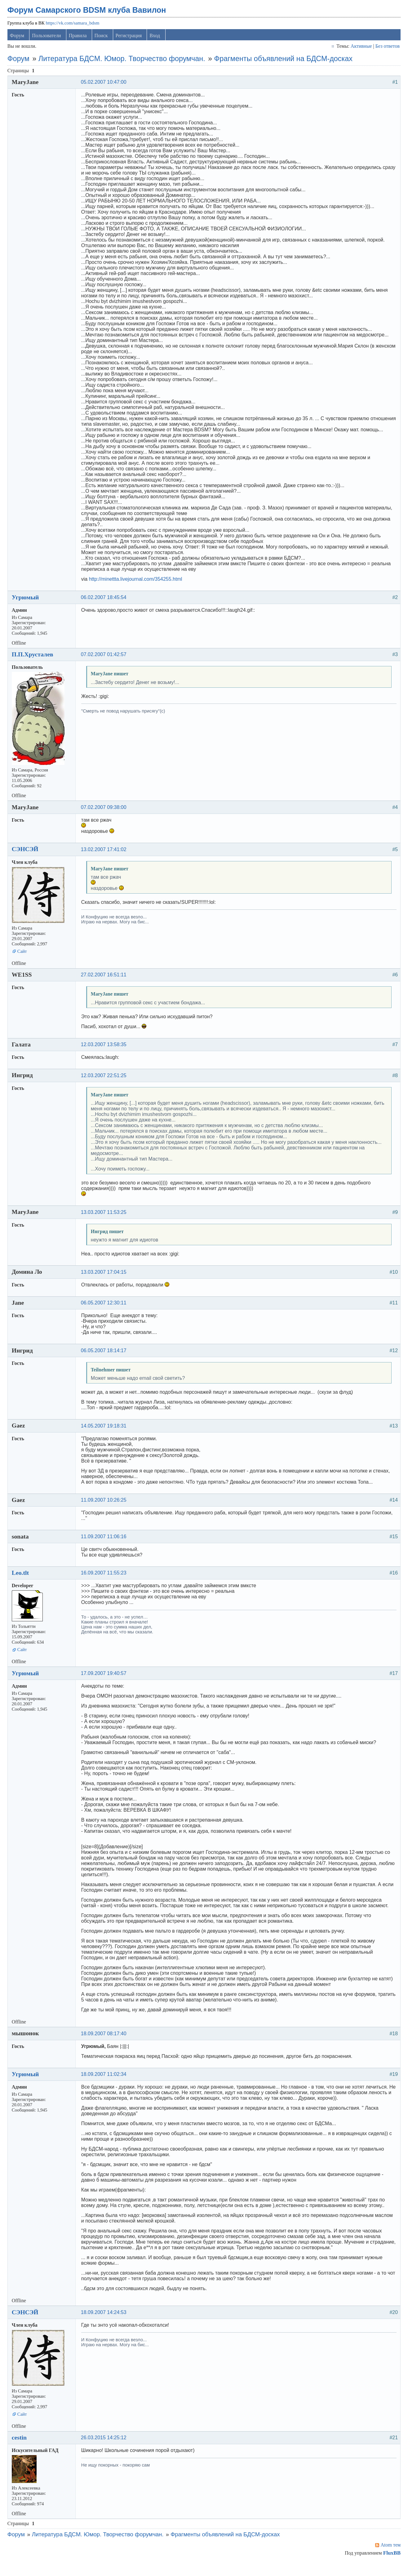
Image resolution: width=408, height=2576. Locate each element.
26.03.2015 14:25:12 (106, 2449)
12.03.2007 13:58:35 (106, 1050)
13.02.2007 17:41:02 (106, 855)
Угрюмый (28, 602)
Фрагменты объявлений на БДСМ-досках (286, 64)
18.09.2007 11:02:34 (106, 2085)
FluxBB (388, 2564)
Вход (158, 41)
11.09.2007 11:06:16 (106, 1542)
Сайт (25, 956)
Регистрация (131, 41)
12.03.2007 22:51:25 (106, 1081)
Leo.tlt (23, 1578)
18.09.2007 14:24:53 (106, 2323)
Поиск (104, 41)
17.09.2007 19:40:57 (106, 1679)
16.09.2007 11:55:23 (106, 1578)
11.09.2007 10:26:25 (106, 1505)
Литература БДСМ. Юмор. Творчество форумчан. (124, 64)
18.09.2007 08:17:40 (106, 2044)
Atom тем (388, 2556)
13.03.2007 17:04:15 (106, 1277)
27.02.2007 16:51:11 (106, 980)
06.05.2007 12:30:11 (106, 1308)
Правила (81, 41)
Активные (358, 52)
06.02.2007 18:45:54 (106, 603)
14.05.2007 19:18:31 (106, 1431)
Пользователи (49, 41)
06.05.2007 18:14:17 (106, 1356)
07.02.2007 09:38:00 (106, 813)
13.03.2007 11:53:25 (106, 1217)
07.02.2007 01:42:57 (106, 660)
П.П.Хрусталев (35, 660)
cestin (22, 2448)
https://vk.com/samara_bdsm (75, 28)
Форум (20, 41)
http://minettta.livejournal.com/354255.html (138, 585)
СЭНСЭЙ (28, 854)
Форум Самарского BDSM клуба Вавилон (89, 15)
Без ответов (384, 52)
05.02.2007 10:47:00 (106, 88)
